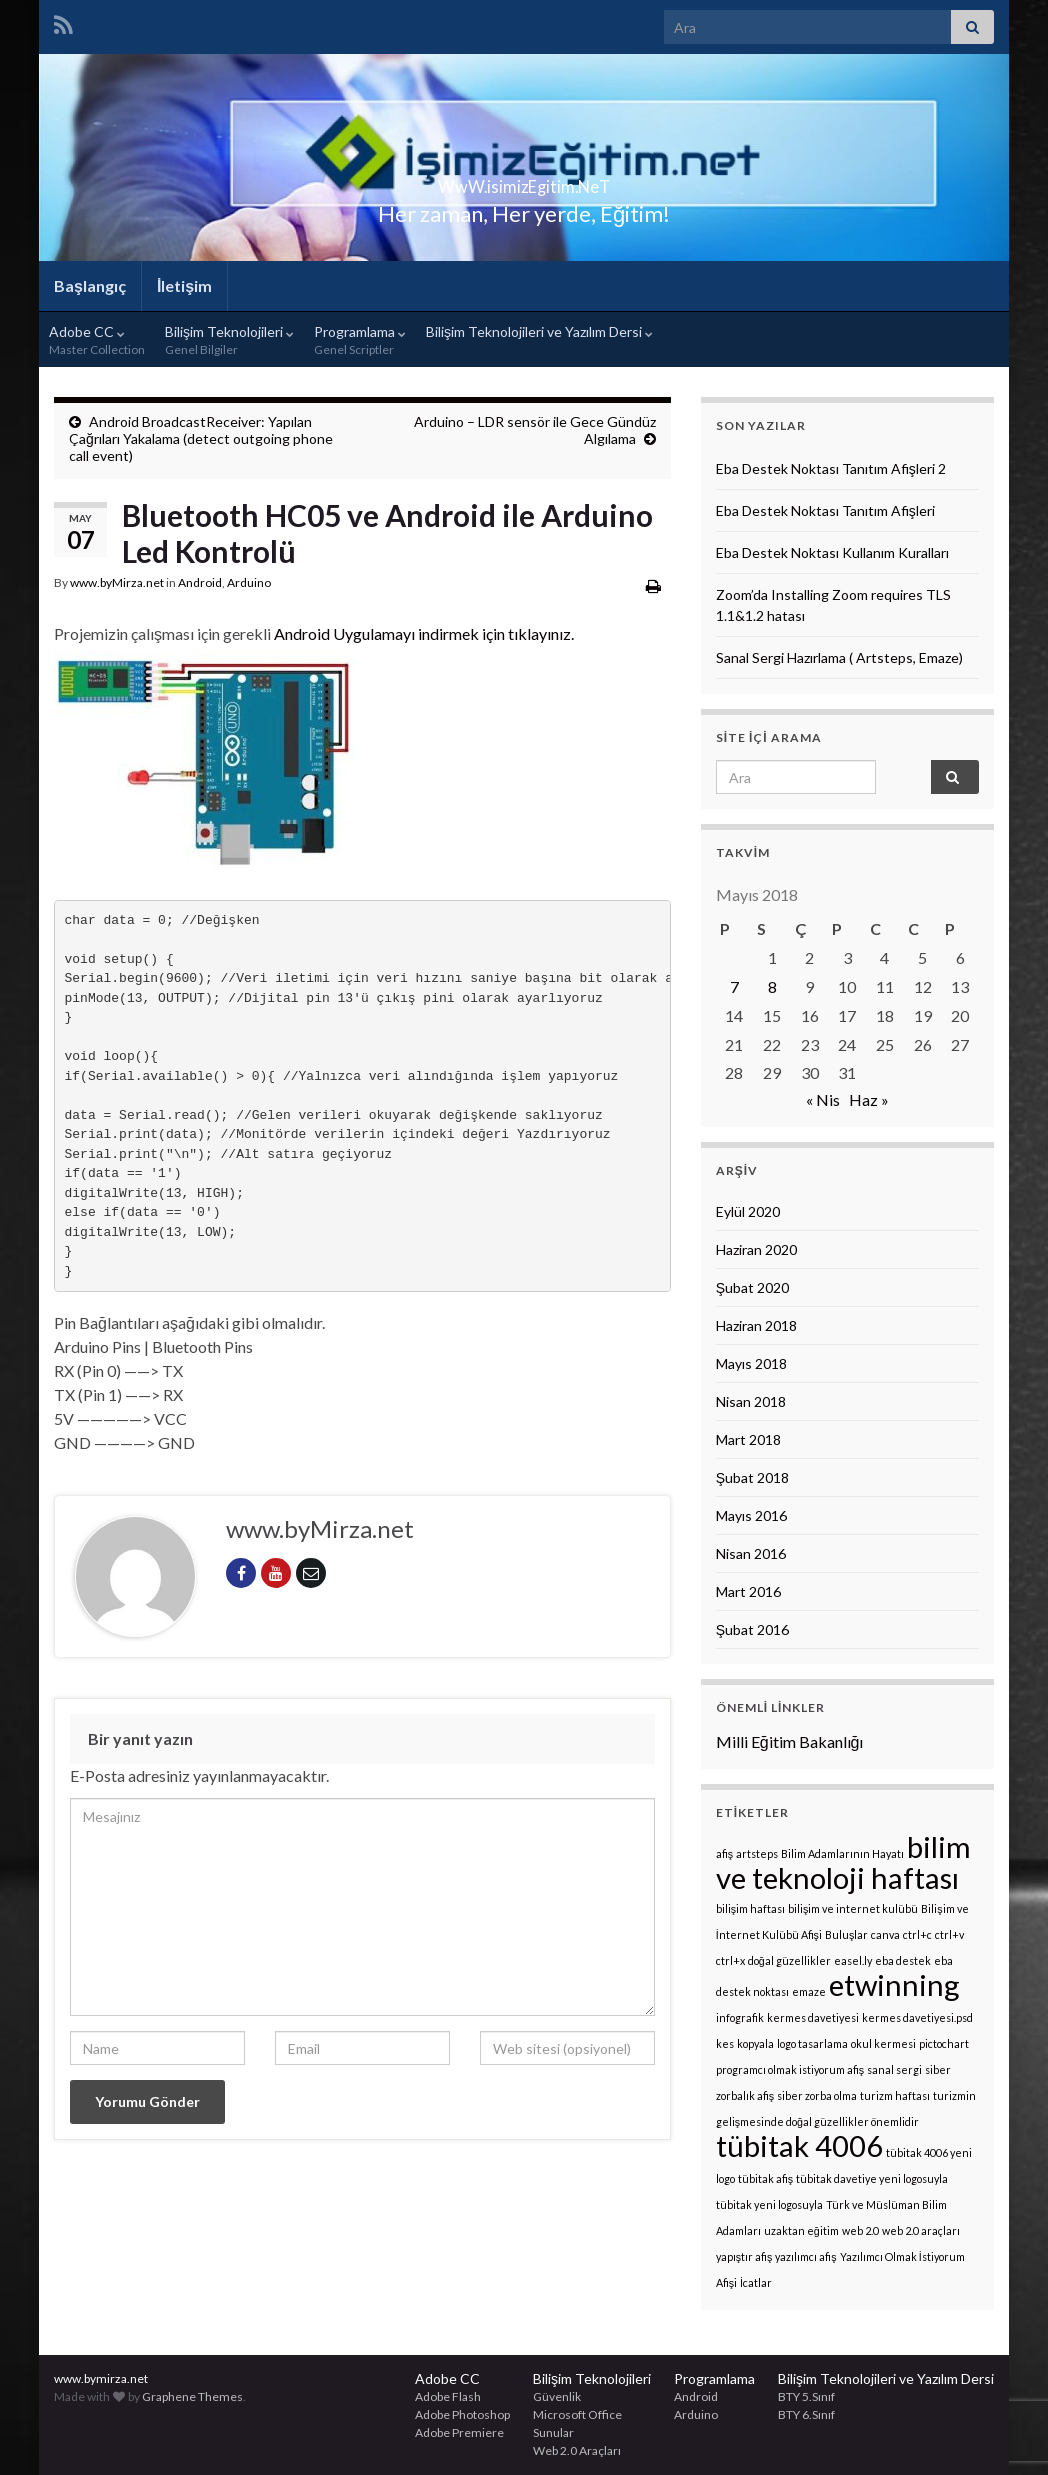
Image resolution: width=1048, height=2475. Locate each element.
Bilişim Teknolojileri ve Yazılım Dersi (539, 331)
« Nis (823, 1099)
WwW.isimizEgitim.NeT (524, 180)
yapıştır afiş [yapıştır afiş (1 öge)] (744, 2256)
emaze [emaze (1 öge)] (809, 1991)
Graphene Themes (192, 2396)
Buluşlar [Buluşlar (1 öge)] (846, 1934)
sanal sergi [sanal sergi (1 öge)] (894, 2069)
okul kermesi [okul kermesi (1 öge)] (883, 2043)
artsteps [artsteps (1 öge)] (757, 1853)
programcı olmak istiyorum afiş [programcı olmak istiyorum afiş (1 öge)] (790, 2069)
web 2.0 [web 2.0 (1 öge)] (860, 2230)
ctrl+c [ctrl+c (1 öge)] (917, 1934)
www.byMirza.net (117, 582)
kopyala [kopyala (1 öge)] (755, 2043)
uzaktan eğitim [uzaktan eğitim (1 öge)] (801, 2230)
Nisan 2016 (751, 1553)
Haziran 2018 (756, 1325)
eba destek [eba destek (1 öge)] (903, 1960)
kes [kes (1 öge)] (725, 2043)
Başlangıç (90, 285)
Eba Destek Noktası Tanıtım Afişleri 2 (831, 468)
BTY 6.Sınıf (806, 2414)
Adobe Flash (448, 2396)
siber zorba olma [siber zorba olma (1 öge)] (817, 2095)
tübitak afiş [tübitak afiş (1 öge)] (765, 2178)
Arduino (249, 582)
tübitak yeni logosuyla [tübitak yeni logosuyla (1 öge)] (769, 2204)
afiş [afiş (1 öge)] (724, 1853)
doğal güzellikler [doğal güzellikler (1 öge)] (789, 1960)
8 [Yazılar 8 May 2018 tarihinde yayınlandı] (772, 986)
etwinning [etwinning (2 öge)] (894, 1984)
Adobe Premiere (459, 2432)
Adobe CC (97, 340)
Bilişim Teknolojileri (229, 340)
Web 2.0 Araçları (577, 2450)
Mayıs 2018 (751, 1363)
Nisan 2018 (751, 1401)
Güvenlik (557, 2396)
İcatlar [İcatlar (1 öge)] (756, 2282)
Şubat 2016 (752, 1629)
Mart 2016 (748, 1591)
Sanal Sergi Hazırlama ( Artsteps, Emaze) (839, 657)
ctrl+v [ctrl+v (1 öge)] (949, 1934)
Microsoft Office (577, 2414)
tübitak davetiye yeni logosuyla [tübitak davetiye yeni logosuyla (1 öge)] (872, 2178)
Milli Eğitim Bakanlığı (790, 1741)
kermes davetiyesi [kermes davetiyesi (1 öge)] (813, 2017)
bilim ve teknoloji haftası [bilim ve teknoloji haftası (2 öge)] (843, 1862)
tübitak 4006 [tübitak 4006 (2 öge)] (799, 2145)
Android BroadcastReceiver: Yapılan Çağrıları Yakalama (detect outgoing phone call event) (201, 438)
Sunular (553, 2432)
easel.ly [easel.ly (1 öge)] (853, 1960)
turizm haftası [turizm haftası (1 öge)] (895, 2095)
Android (200, 582)
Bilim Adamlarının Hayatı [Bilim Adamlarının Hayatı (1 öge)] (842, 1853)
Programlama (360, 340)
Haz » (869, 1099)
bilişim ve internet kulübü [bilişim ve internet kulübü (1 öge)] (853, 1908)
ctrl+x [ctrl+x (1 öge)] (730, 1960)
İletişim (184, 285)
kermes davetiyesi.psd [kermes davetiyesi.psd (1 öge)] (917, 2017)
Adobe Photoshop (462, 2414)
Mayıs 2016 (751, 1515)
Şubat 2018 (752, 1477)
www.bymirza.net (101, 2378)
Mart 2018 (748, 1439)
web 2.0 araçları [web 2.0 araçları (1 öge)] (921, 2230)
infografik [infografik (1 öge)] (740, 2017)
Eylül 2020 (748, 1211)
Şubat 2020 (752, 1287)
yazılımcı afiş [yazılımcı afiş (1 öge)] (805, 2256)
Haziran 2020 (756, 1249)
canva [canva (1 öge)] (885, 1934)
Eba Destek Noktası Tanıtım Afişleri (825, 510)
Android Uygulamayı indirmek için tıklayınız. (424, 633)
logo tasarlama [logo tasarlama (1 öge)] (812, 2043)
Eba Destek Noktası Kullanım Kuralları (832, 552)
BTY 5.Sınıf (806, 2396)
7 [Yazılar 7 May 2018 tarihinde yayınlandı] (734, 986)
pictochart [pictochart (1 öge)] (944, 2043)
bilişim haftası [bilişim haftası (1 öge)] (750, 1908)
